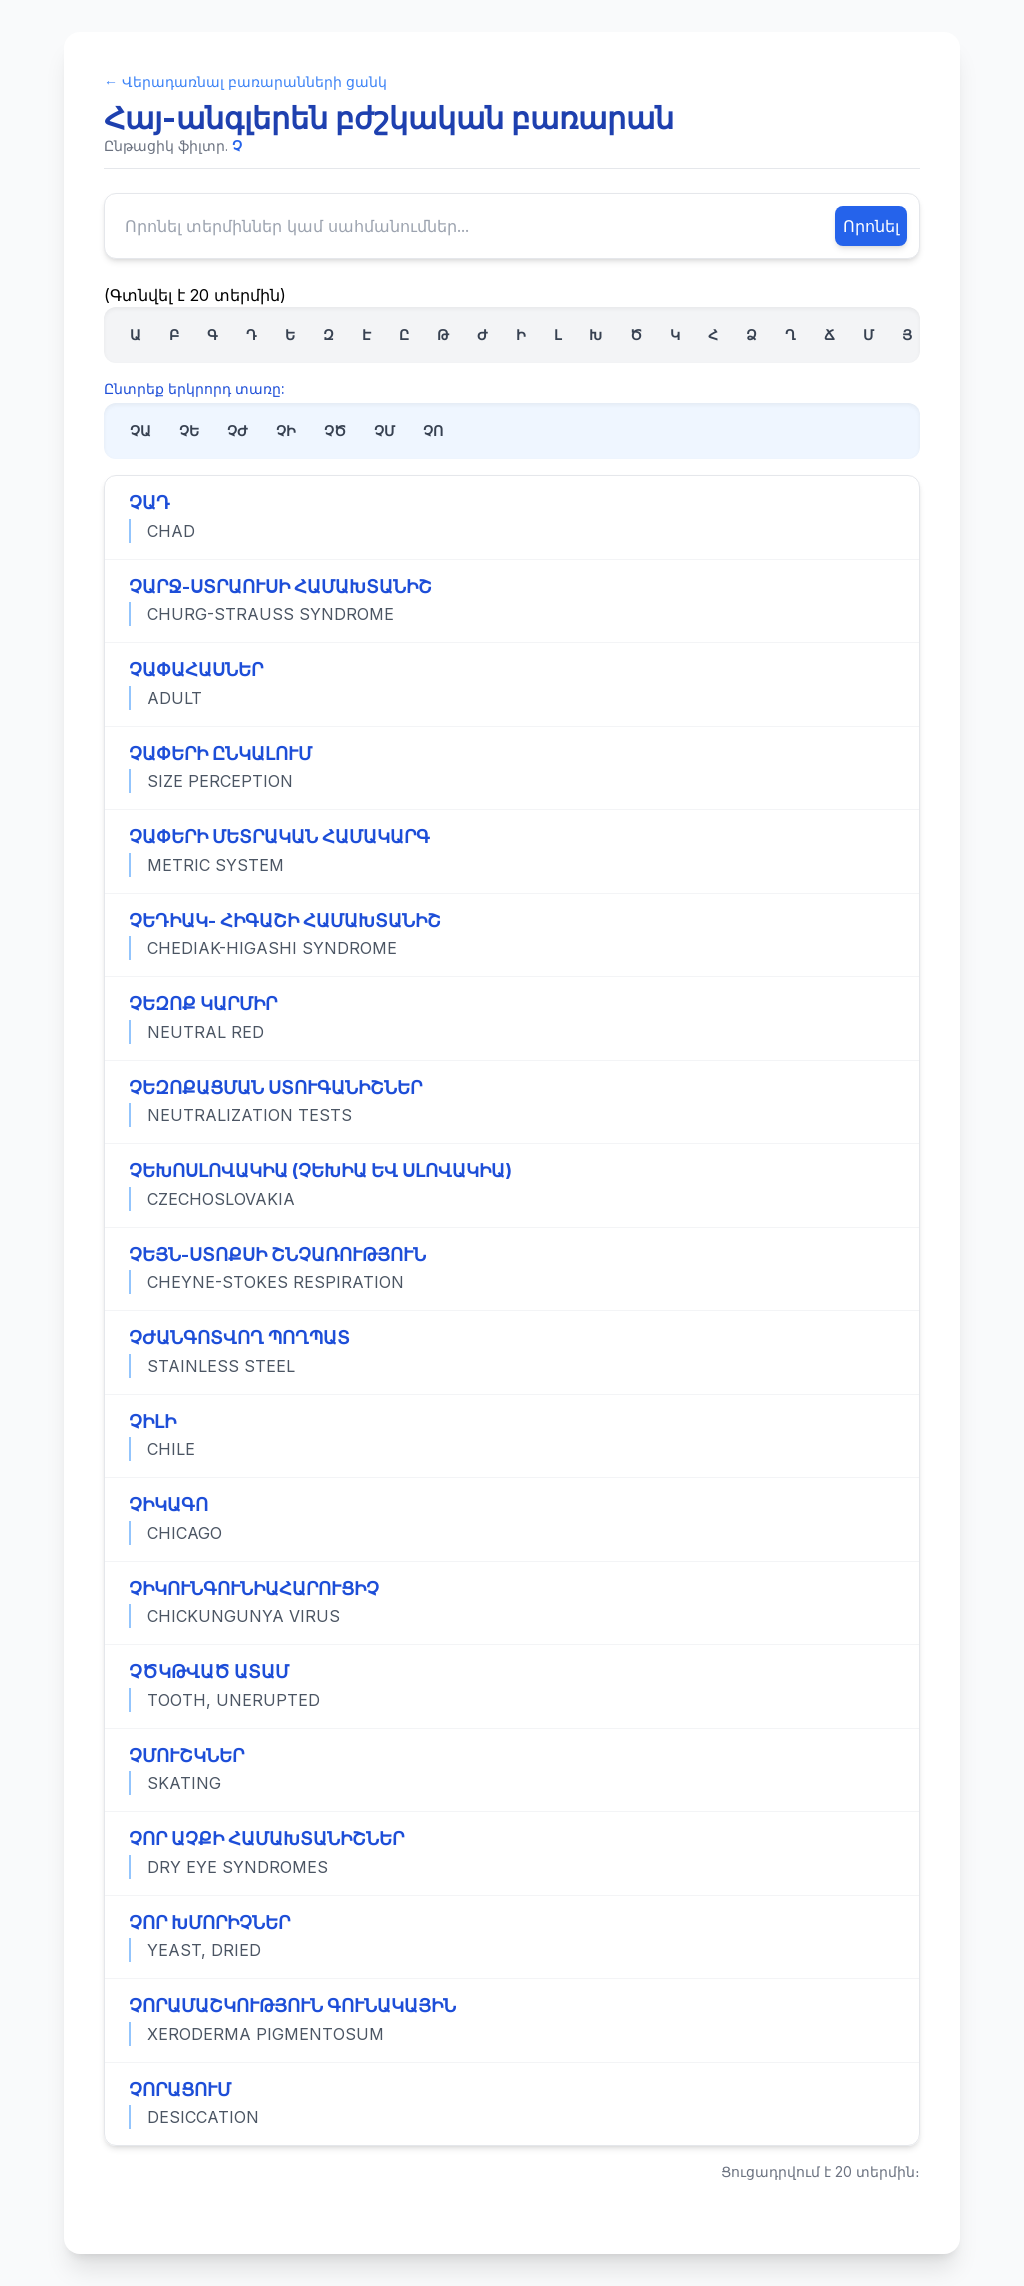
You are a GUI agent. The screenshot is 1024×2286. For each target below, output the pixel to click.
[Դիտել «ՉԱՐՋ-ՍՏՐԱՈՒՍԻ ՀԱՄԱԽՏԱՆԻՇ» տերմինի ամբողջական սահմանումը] (512, 601)
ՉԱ (140, 430)
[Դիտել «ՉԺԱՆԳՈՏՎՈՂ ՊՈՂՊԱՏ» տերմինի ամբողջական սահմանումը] (512, 1352)
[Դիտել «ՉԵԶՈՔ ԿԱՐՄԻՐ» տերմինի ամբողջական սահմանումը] (512, 1018)
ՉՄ (384, 430)
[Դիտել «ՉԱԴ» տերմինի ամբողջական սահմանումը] (512, 517)
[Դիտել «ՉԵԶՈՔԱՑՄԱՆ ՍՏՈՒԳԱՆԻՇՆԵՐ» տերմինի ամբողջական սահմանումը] (512, 1102)
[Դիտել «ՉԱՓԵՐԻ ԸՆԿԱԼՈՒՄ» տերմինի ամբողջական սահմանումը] (512, 768)
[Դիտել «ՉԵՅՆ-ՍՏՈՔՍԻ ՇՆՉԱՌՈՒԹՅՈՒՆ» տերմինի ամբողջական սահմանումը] (512, 1269)
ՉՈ (433, 430)
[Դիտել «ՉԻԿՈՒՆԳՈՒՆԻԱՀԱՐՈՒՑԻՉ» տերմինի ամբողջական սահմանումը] (512, 1603)
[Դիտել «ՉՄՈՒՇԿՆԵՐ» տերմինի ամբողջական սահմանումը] (512, 1770)
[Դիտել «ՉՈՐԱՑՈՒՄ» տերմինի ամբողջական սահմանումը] (512, 2104)
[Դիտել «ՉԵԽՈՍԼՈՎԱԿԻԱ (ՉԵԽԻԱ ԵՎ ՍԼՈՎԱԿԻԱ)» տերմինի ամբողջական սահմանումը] (512, 1185)
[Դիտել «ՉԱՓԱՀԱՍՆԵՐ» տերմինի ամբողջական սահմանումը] (512, 684)
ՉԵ (189, 430)
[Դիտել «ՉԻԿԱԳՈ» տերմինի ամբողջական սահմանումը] (512, 1519)
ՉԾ (335, 430)
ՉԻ (286, 430)
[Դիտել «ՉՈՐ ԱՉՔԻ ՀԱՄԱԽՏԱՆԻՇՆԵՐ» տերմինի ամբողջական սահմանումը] (512, 1853)
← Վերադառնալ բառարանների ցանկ (245, 81)
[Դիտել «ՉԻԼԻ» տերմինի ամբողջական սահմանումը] (512, 1436)
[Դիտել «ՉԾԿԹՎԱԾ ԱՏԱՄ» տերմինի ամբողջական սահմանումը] (512, 1686)
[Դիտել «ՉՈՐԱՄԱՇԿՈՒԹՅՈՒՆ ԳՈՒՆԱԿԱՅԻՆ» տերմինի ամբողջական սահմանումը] (512, 2020)
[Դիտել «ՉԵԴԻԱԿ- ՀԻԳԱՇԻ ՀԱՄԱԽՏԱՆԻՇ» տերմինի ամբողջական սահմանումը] (512, 935)
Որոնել (871, 226)
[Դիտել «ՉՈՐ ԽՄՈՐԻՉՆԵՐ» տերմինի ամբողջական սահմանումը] (512, 1937)
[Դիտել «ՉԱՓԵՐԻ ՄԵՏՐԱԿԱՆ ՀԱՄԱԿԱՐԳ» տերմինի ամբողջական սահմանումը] (512, 851)
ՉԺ (237, 430)
